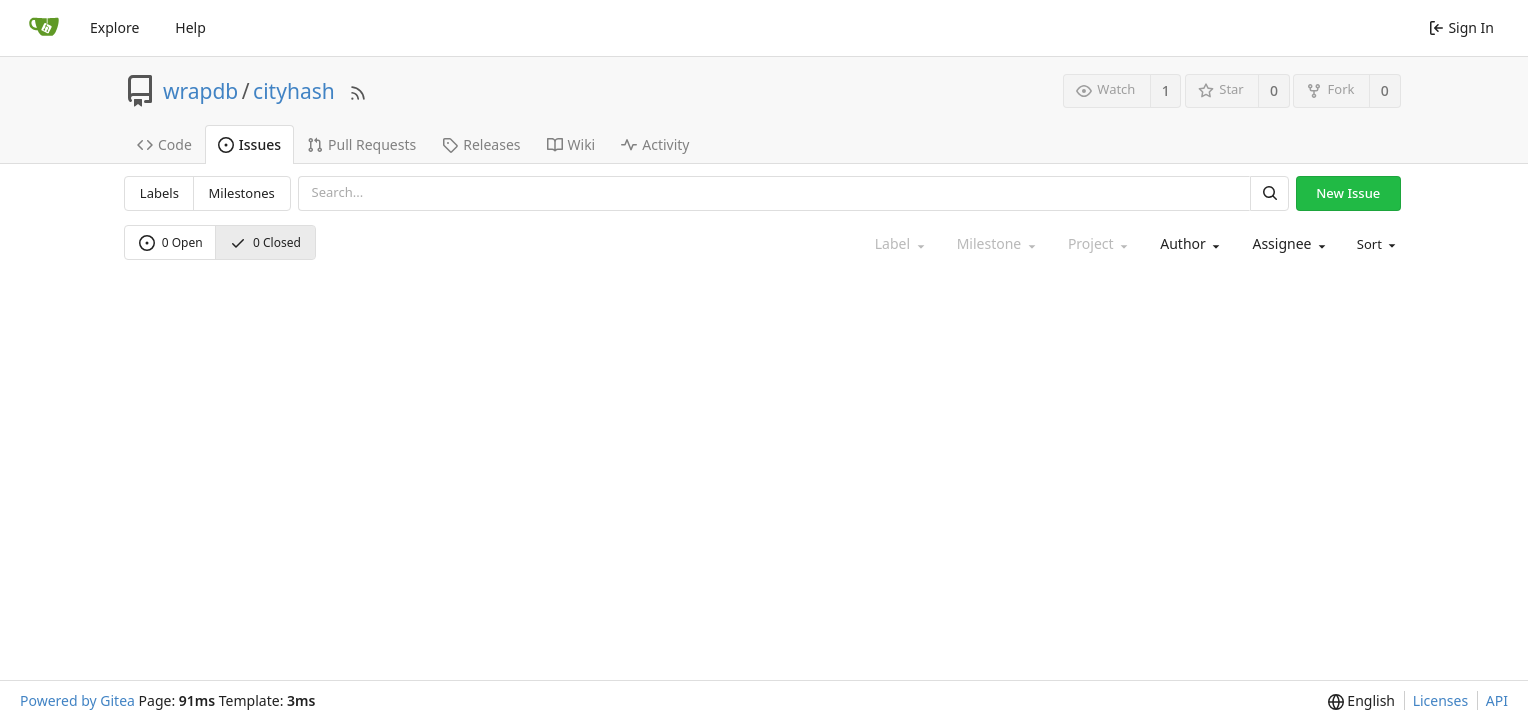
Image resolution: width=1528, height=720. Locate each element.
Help (190, 27)
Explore (114, 27)
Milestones (242, 193)
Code (164, 144)
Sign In (1461, 27)
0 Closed (265, 242)
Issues (249, 144)
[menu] (1375, 244)
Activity (655, 144)
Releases (481, 144)
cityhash (294, 91)
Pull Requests (361, 144)
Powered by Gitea (77, 700)
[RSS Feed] (358, 90)
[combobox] (1188, 244)
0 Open (171, 242)
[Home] (44, 28)
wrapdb (200, 91)
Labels (159, 193)
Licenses (1441, 700)
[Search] (1269, 193)
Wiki (571, 144)
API (1497, 700)
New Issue (1348, 193)
